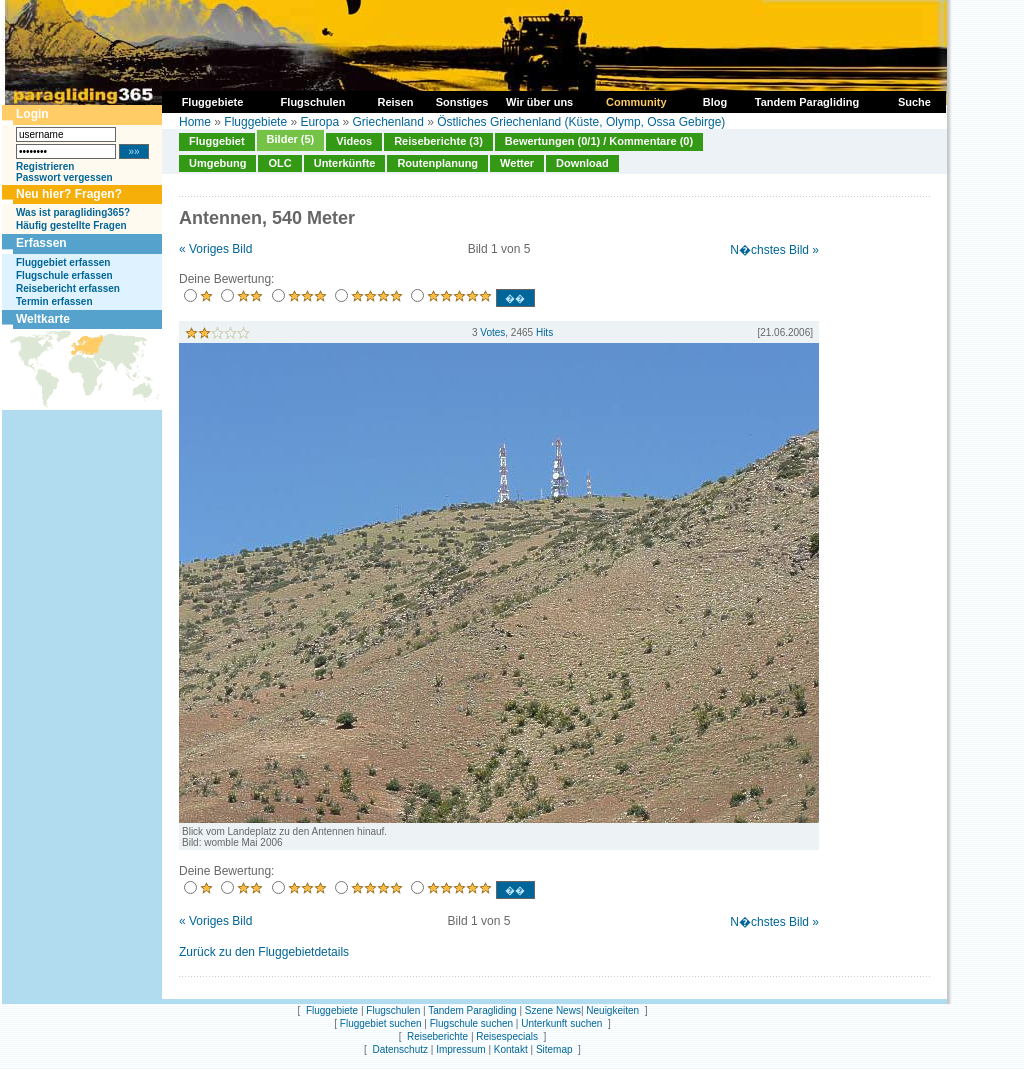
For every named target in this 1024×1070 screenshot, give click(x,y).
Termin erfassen (54, 301)
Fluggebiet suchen (381, 1023)
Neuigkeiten (612, 1010)
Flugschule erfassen (64, 275)
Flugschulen (393, 1010)
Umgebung (217, 163)
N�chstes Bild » (774, 250)
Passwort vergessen (64, 177)
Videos (354, 141)
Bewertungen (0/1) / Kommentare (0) (599, 141)
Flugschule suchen (471, 1023)
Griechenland (387, 122)
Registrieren (45, 166)
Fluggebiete (255, 122)
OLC (279, 163)
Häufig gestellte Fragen (71, 225)
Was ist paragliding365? (73, 212)
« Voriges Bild (215, 249)
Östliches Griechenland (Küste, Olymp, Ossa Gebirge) (581, 122)
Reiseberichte (437, 1036)
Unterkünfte (345, 163)
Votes (492, 332)
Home (195, 122)
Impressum (460, 1049)
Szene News (553, 1010)
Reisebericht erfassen (68, 288)
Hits (544, 332)
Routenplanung (437, 163)
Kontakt (511, 1049)
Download (582, 163)
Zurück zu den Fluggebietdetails (264, 952)
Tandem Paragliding (472, 1010)
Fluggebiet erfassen (63, 262)
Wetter (517, 163)
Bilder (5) (291, 139)
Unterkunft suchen (561, 1023)
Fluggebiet (217, 141)
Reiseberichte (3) (438, 141)
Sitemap (554, 1049)
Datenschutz (400, 1049)
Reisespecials (507, 1036)
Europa (319, 122)
